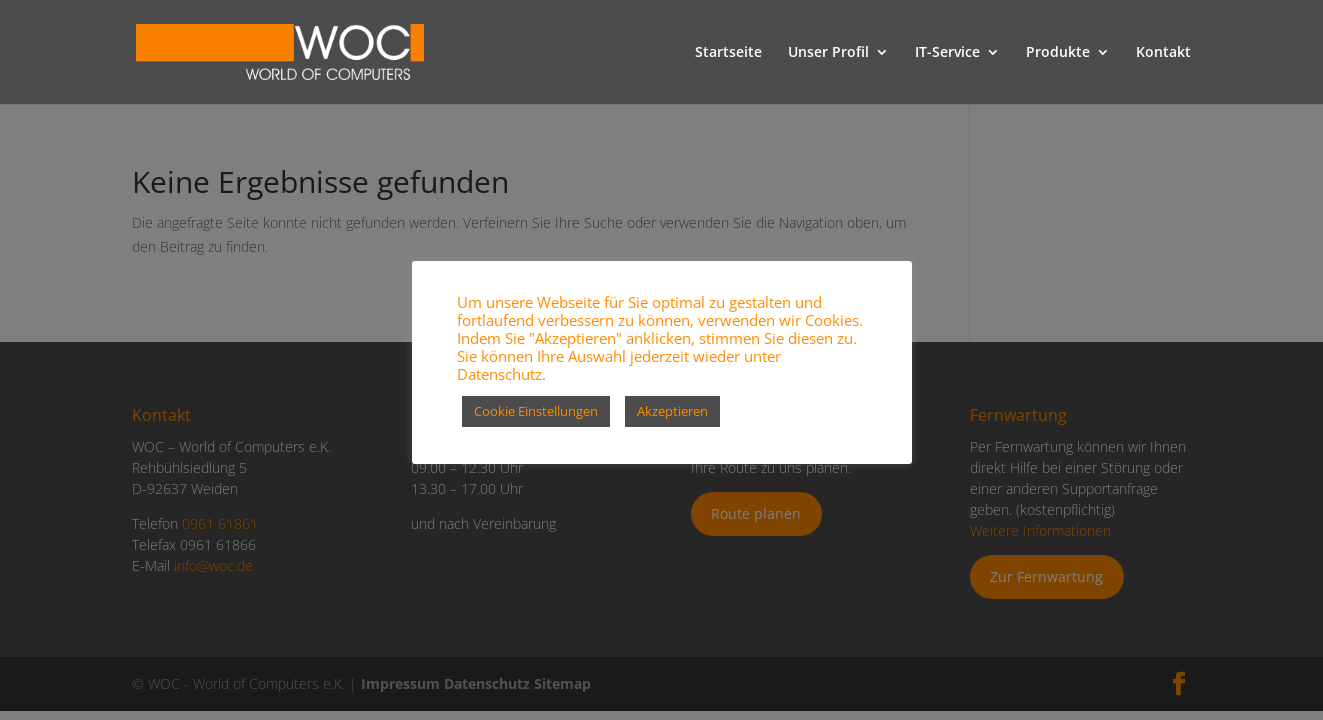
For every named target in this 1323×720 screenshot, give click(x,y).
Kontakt (1163, 53)
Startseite (728, 53)
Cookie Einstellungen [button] (536, 411)
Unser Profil (828, 53)
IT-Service (947, 53)
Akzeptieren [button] (672, 411)
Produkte (1058, 53)
